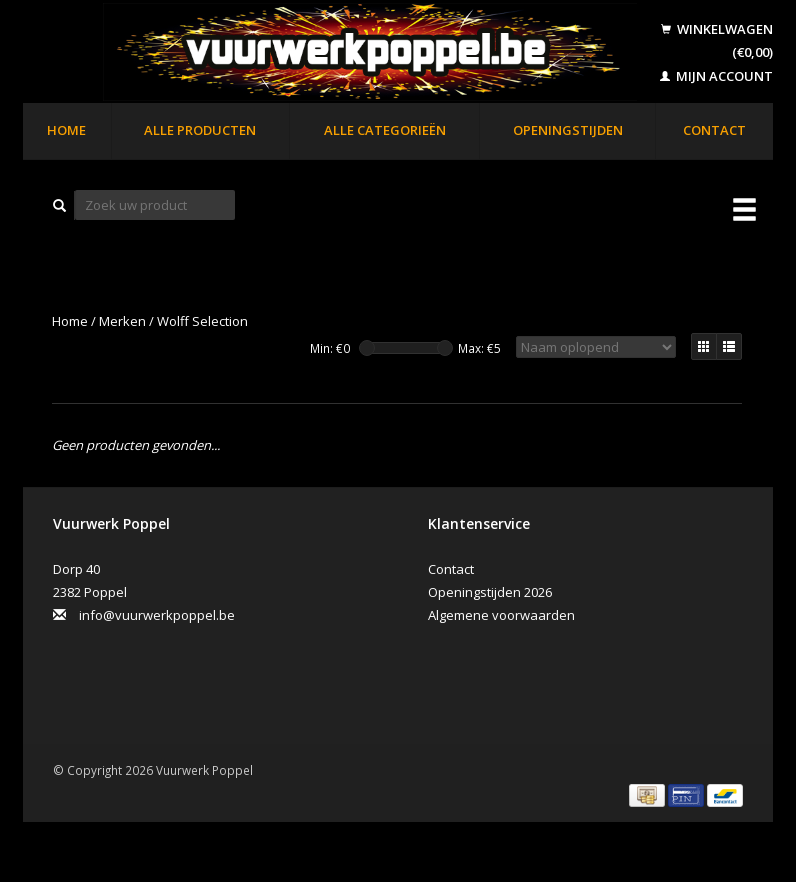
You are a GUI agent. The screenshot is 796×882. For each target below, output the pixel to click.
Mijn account (716, 76)
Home (66, 130)
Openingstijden (568, 130)
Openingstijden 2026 (490, 592)
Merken (122, 321)
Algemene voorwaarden (501, 615)
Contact (714, 130)
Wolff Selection (202, 321)
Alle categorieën (385, 130)
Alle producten (200, 130)
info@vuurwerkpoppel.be (157, 615)
